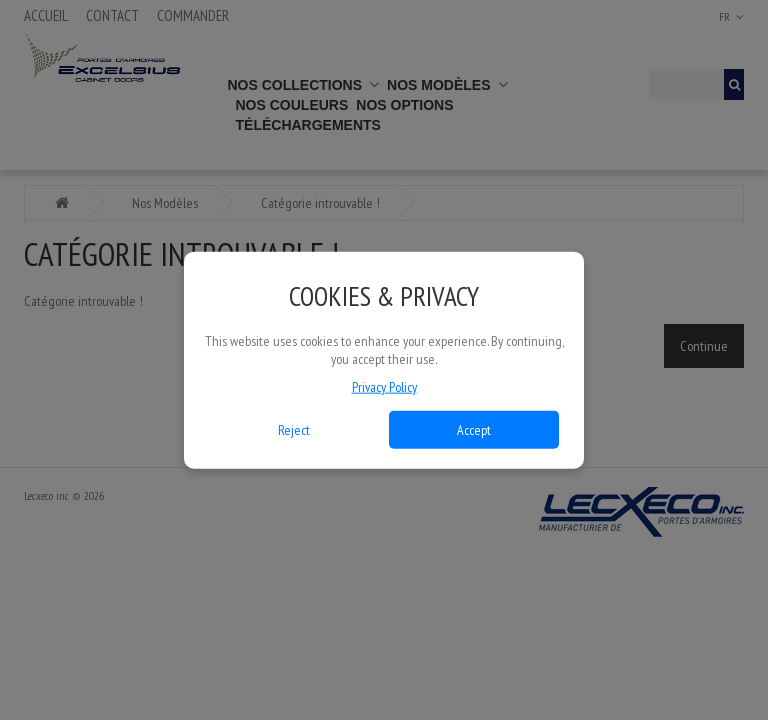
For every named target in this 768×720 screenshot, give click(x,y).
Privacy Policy (384, 386)
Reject (294, 429)
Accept (474, 429)
